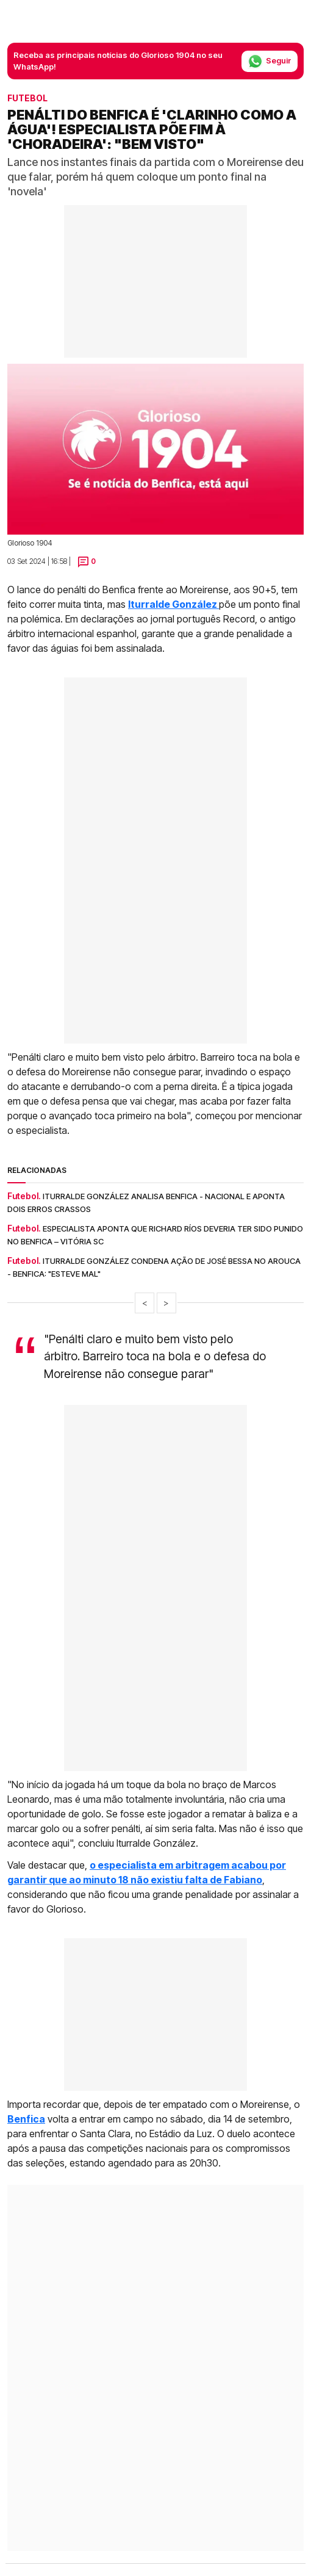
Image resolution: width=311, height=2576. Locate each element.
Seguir (269, 61)
